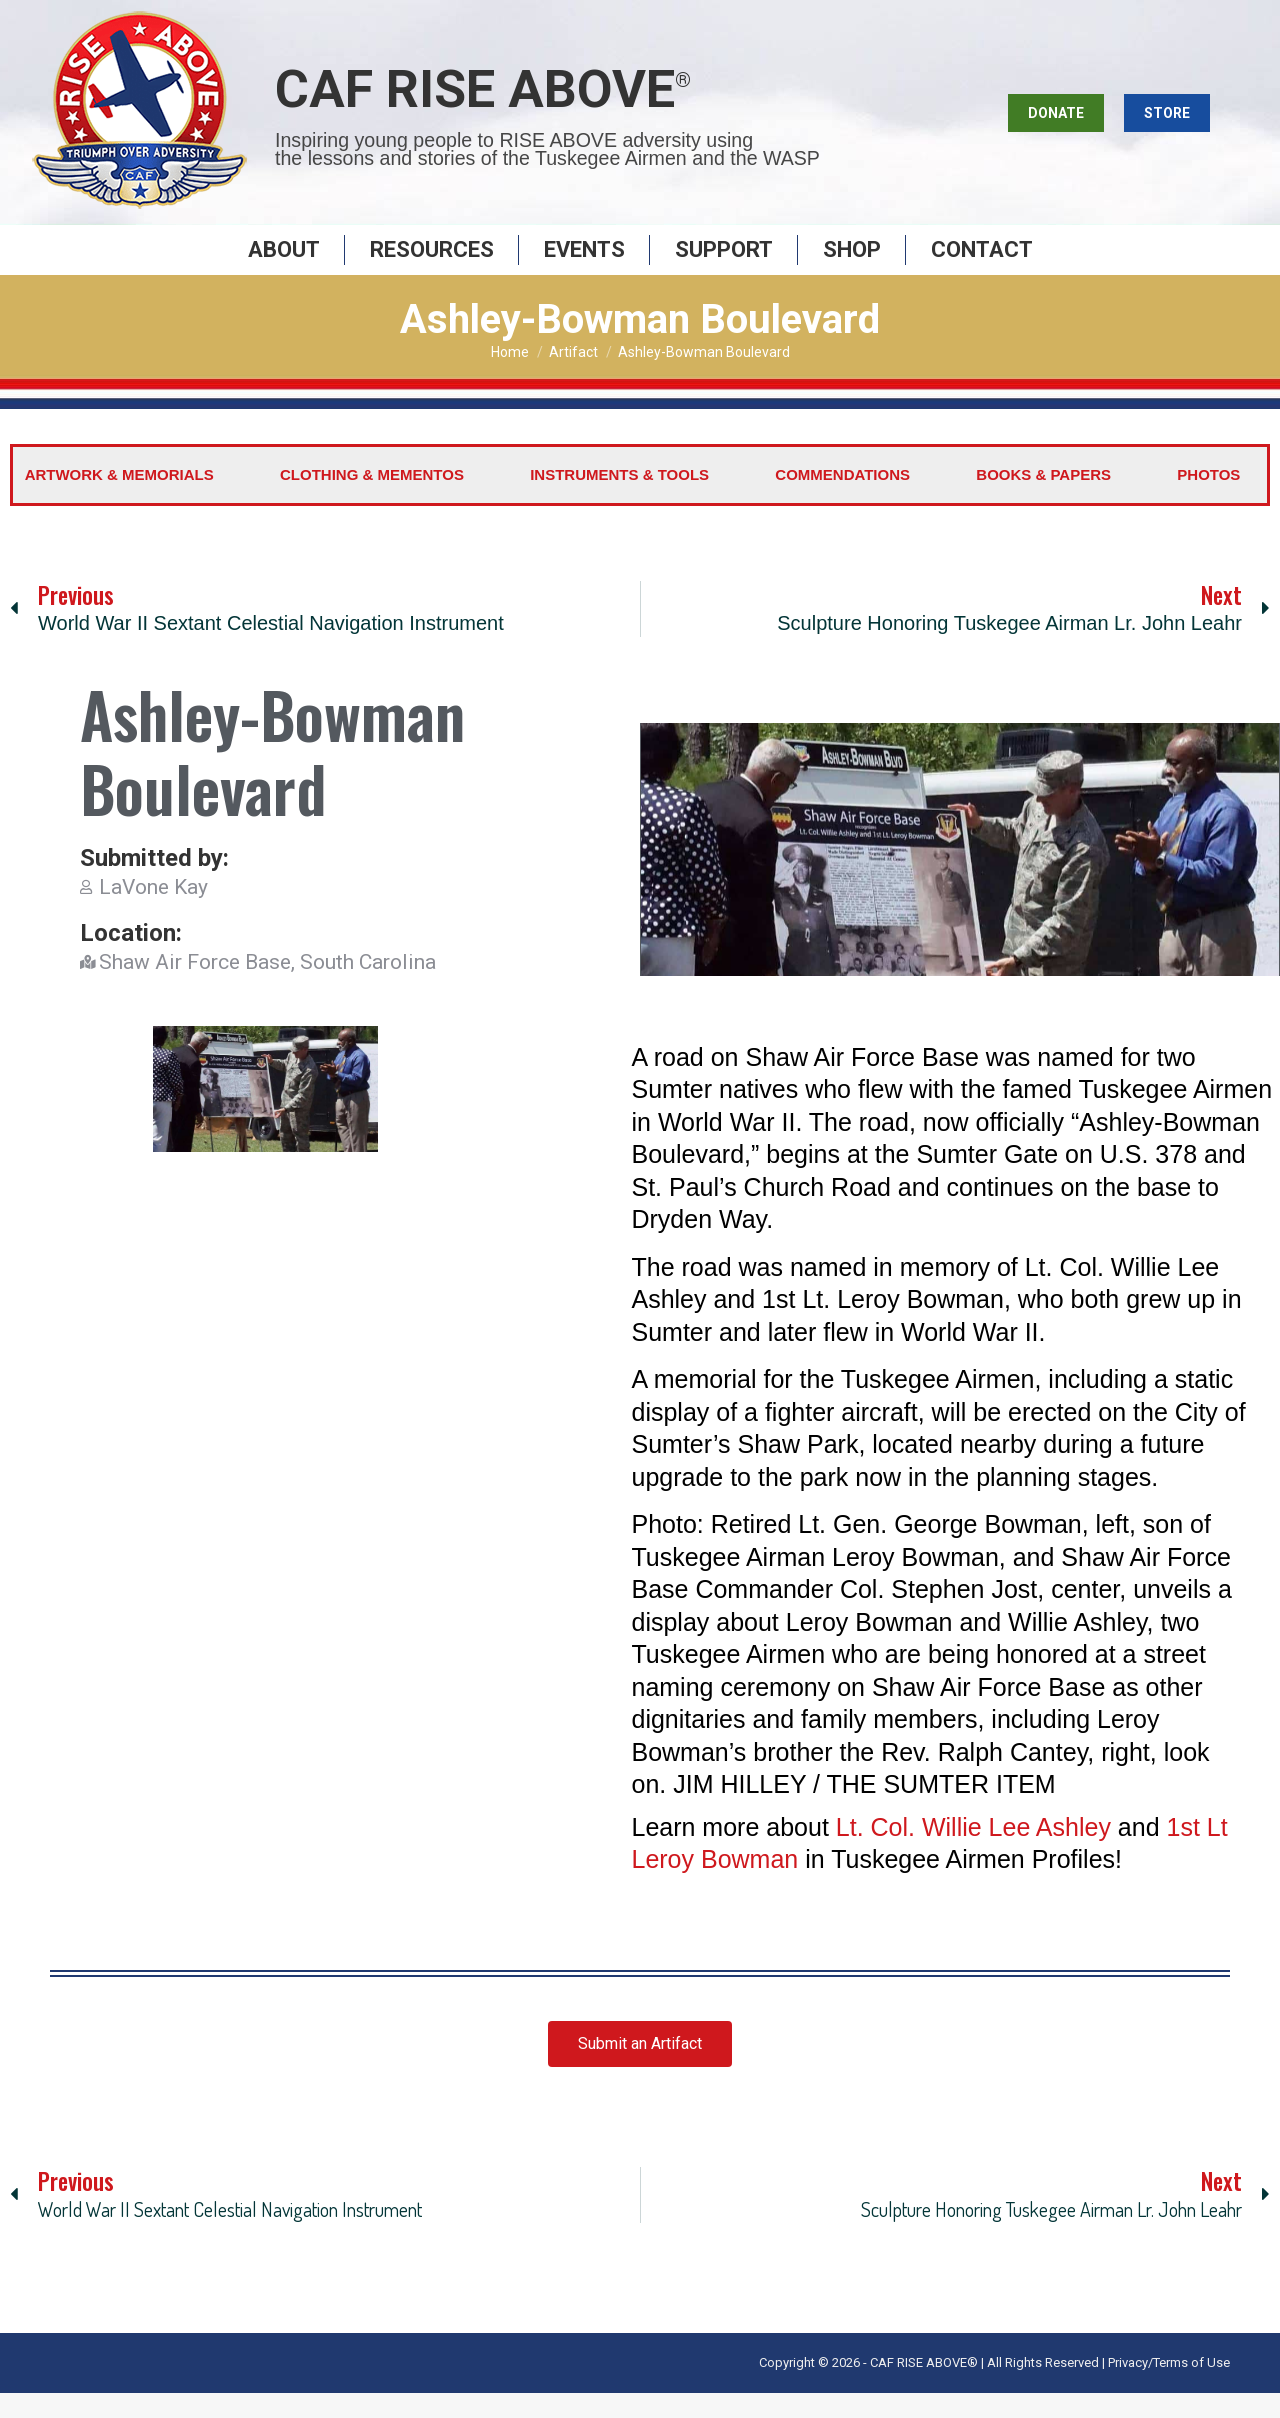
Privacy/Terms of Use (1169, 2387)
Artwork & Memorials (119, 499)
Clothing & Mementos (372, 499)
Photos (1208, 499)
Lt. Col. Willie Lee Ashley (973, 1852)
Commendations (842, 499)
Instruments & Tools (619, 499)
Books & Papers (1043, 499)
